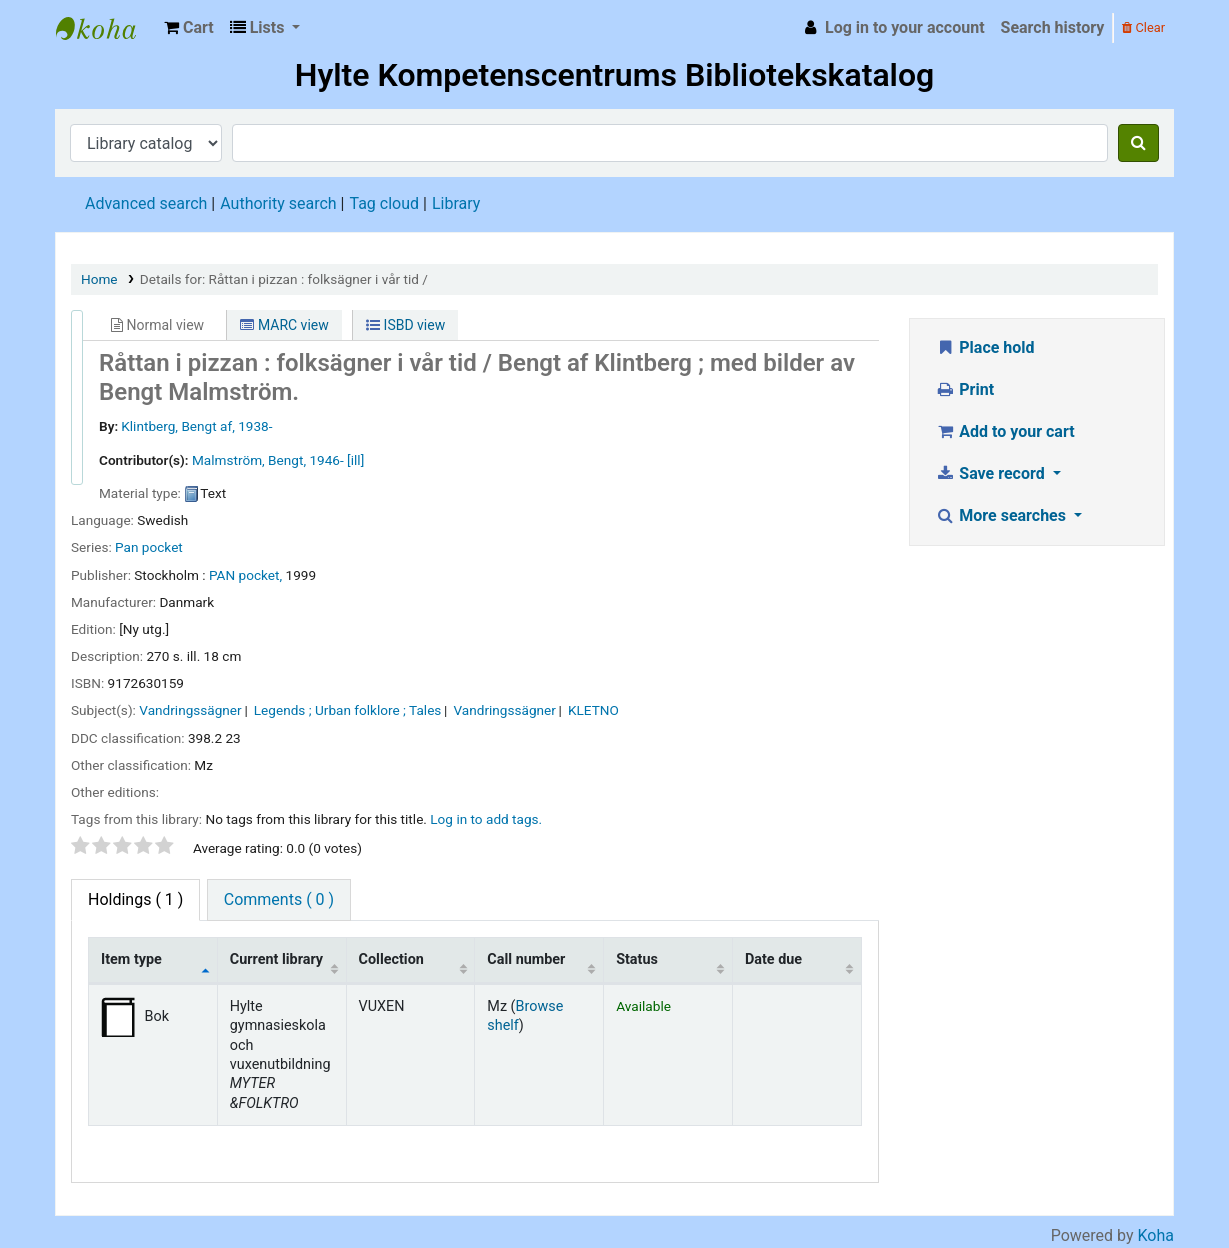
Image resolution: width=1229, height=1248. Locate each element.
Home (99, 279)
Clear (1143, 27)
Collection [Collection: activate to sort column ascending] (391, 959)
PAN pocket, (245, 575)
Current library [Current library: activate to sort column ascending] (276, 959)
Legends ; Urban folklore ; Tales (348, 710)
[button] (189, 28)
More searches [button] (1002, 515)
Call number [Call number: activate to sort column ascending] (526, 959)
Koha (1156, 1235)
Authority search (278, 203)
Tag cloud (384, 203)
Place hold (985, 347)
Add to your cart (1005, 431)
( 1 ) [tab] (135, 899)
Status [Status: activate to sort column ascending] (637, 959)
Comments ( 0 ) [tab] (279, 899)
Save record (992, 473)
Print (964, 389)
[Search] (1138, 143)
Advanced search (146, 203)
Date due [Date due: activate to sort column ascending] (773, 959)
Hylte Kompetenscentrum (106, 28)
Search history (1053, 27)
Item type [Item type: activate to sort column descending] (131, 959)
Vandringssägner (190, 710)
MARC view (284, 325)
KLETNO (593, 710)
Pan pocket (149, 547)
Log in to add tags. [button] (486, 819)
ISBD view (405, 325)
